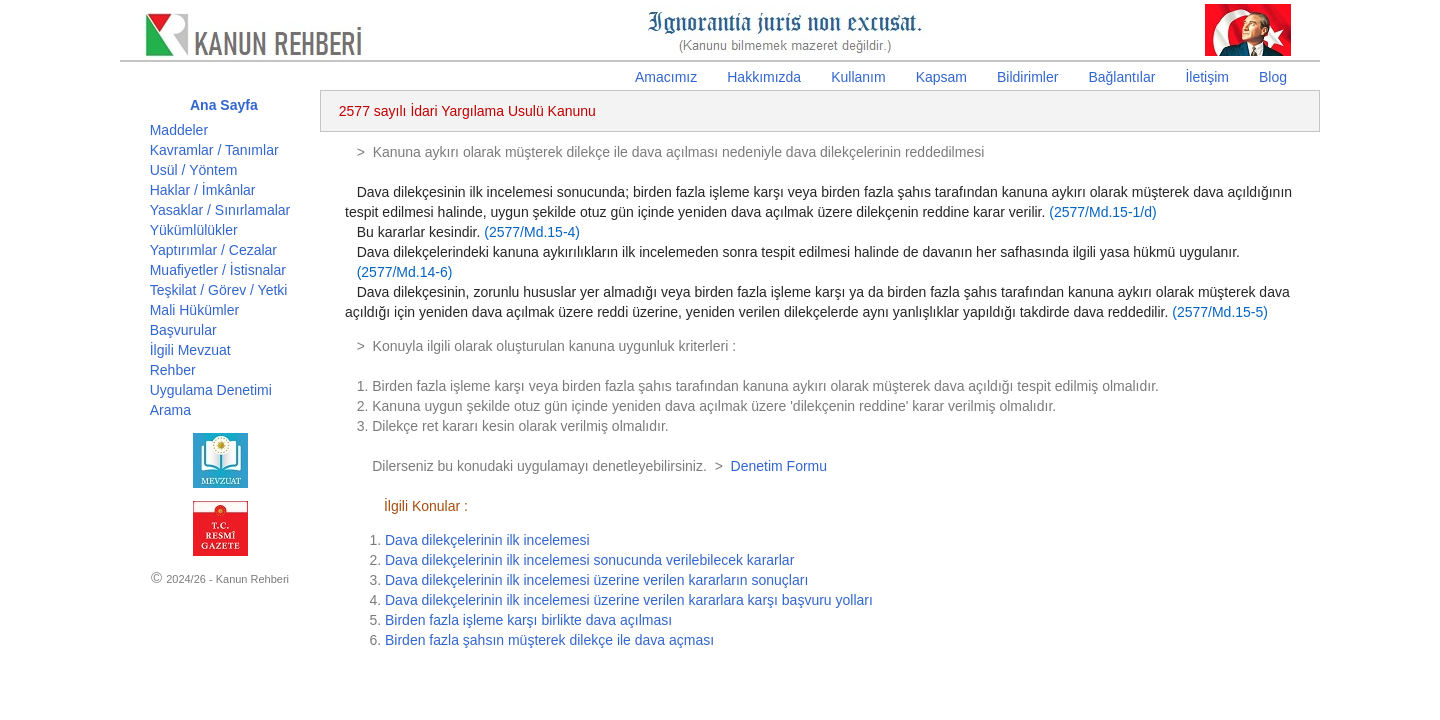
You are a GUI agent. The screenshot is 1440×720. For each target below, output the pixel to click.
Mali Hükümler (194, 310)
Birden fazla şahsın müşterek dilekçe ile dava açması (549, 640)
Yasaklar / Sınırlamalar (220, 210)
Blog (1273, 77)
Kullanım (858, 77)
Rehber (173, 370)
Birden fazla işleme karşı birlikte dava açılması (528, 620)
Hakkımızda (764, 77)
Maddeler (179, 130)
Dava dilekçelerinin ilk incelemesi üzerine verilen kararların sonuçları (596, 580)
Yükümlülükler (194, 230)
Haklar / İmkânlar (203, 190)
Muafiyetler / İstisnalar (218, 270)
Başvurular (183, 330)
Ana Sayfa (224, 105)
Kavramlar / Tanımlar (214, 150)
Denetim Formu (779, 466)
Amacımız (666, 77)
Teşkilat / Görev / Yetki (219, 290)
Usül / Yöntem (194, 170)
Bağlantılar (1121, 77)
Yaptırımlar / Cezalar (213, 250)
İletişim (1207, 77)
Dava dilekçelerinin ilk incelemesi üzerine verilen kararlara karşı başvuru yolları (629, 600)
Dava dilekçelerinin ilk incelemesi (487, 540)
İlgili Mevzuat (190, 350)
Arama (170, 410)
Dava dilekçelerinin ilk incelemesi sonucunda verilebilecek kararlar (589, 560)
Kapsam (941, 77)
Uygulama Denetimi (211, 390)
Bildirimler (1027, 77)
